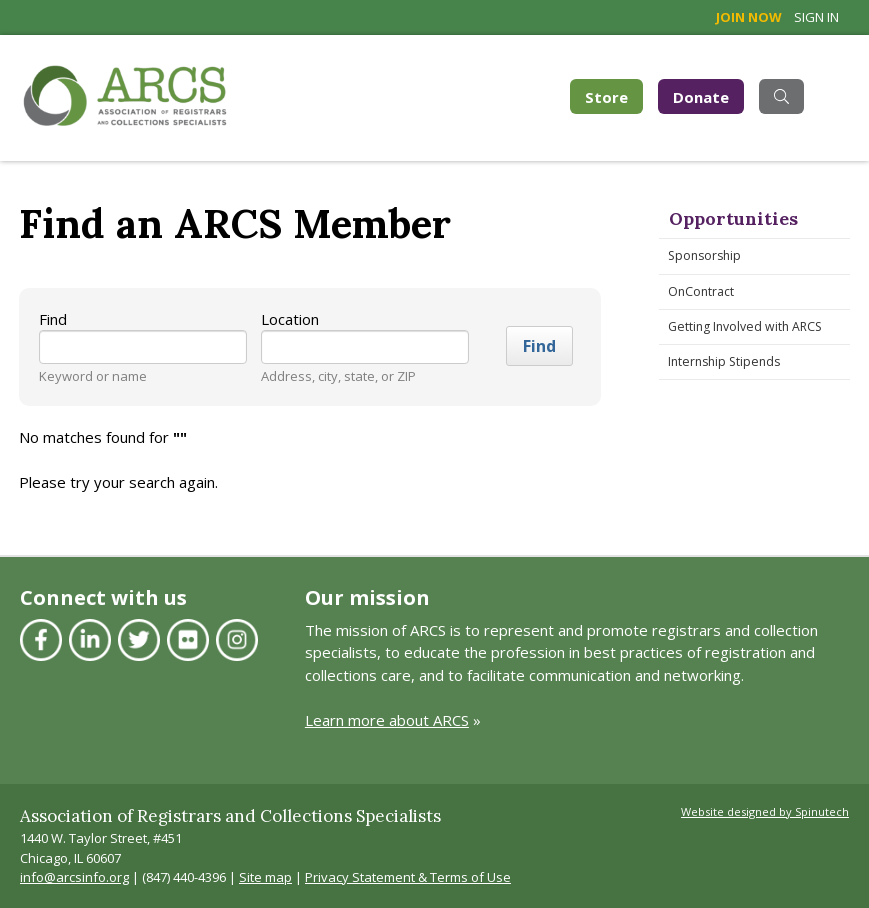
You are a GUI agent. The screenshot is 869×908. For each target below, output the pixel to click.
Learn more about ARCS (387, 720)
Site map (265, 877)
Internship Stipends (724, 361)
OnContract (701, 291)
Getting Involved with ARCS (745, 326)
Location (290, 319)
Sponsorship (704, 255)
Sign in (816, 17)
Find (53, 319)
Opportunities (733, 218)
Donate (701, 97)
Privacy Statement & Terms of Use (408, 877)
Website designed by (765, 811)
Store (614, 95)
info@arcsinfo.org (74, 877)
